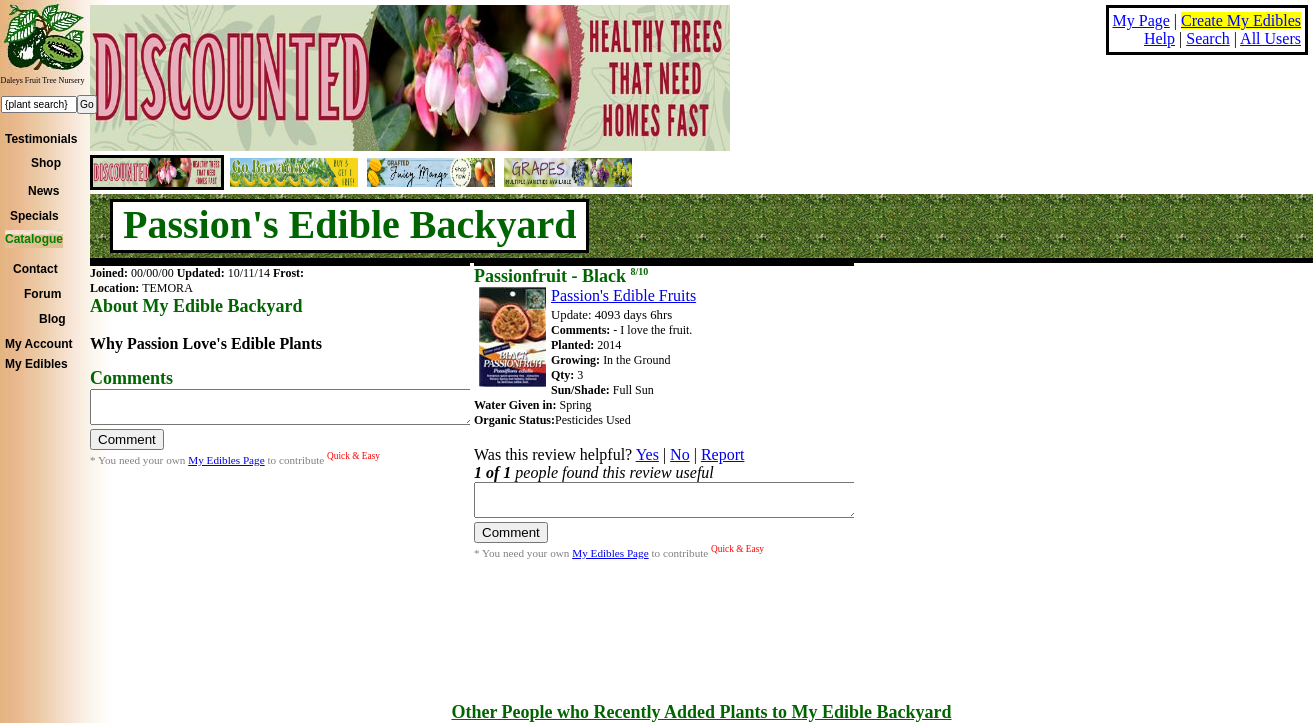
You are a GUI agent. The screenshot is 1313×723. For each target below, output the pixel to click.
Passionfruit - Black (561, 276)
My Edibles (36, 364)
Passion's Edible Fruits (623, 295)
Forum (42, 294)
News (43, 191)
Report (723, 454)
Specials (34, 216)
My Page (1141, 20)
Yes (647, 454)
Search (1208, 38)
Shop (46, 163)
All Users (1270, 38)
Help (1159, 38)
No (680, 454)
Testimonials (41, 139)
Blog (52, 319)
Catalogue (34, 239)
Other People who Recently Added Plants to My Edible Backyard (701, 712)
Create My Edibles (1241, 20)
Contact (35, 269)
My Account (39, 344)
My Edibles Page (226, 466)
